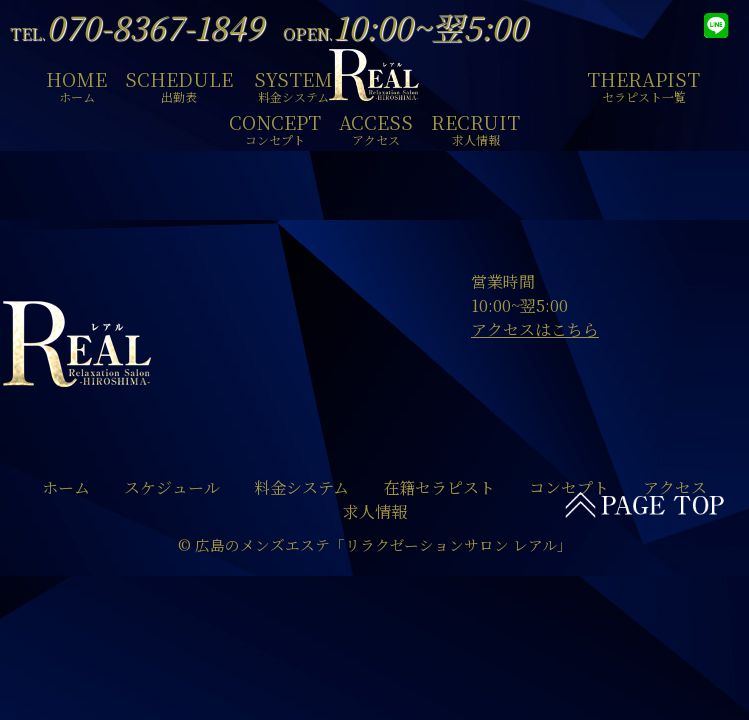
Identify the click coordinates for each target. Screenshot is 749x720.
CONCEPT (275, 126)
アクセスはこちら (535, 329)
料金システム (301, 487)
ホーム (66, 487)
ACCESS (376, 126)
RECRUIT (475, 126)
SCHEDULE (179, 83)
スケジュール (172, 487)
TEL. (136, 33)
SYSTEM (293, 83)
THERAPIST (643, 83)
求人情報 (375, 511)
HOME (76, 83)
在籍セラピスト (439, 487)
